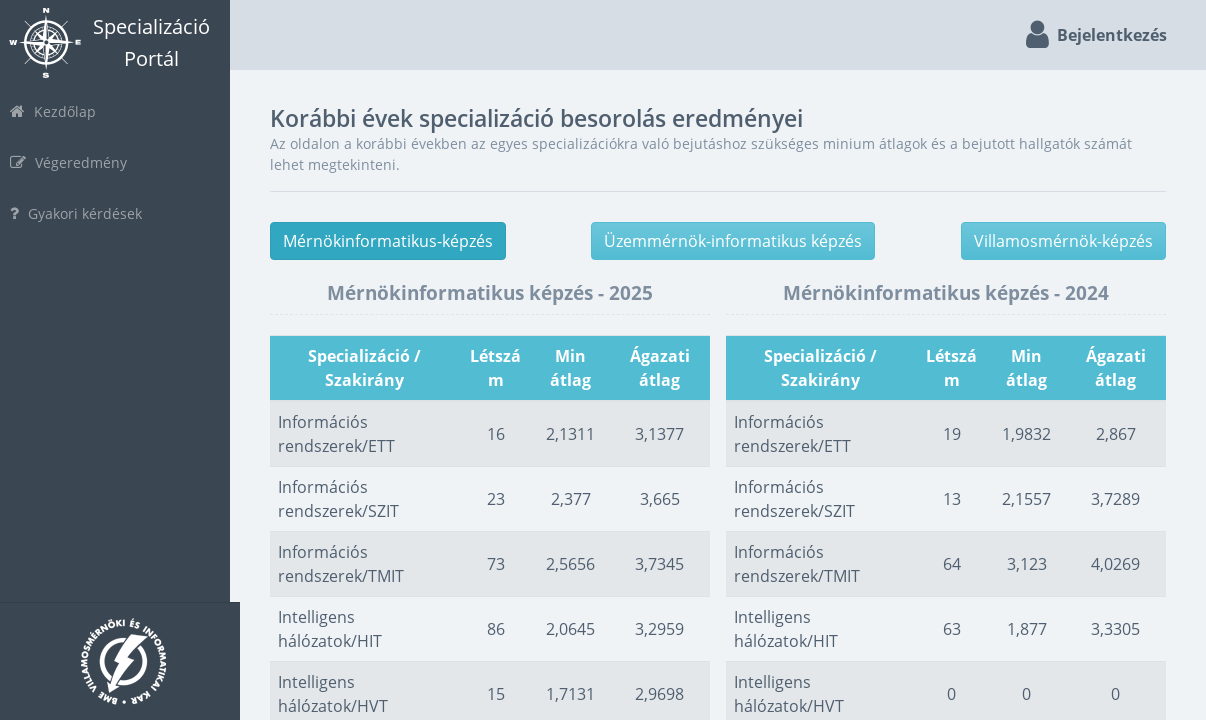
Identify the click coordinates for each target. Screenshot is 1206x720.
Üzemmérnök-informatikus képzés (739, 241)
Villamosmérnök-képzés (1063, 241)
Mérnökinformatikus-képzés (398, 241)
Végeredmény (78, 162)
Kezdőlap (63, 111)
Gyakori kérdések (86, 213)
